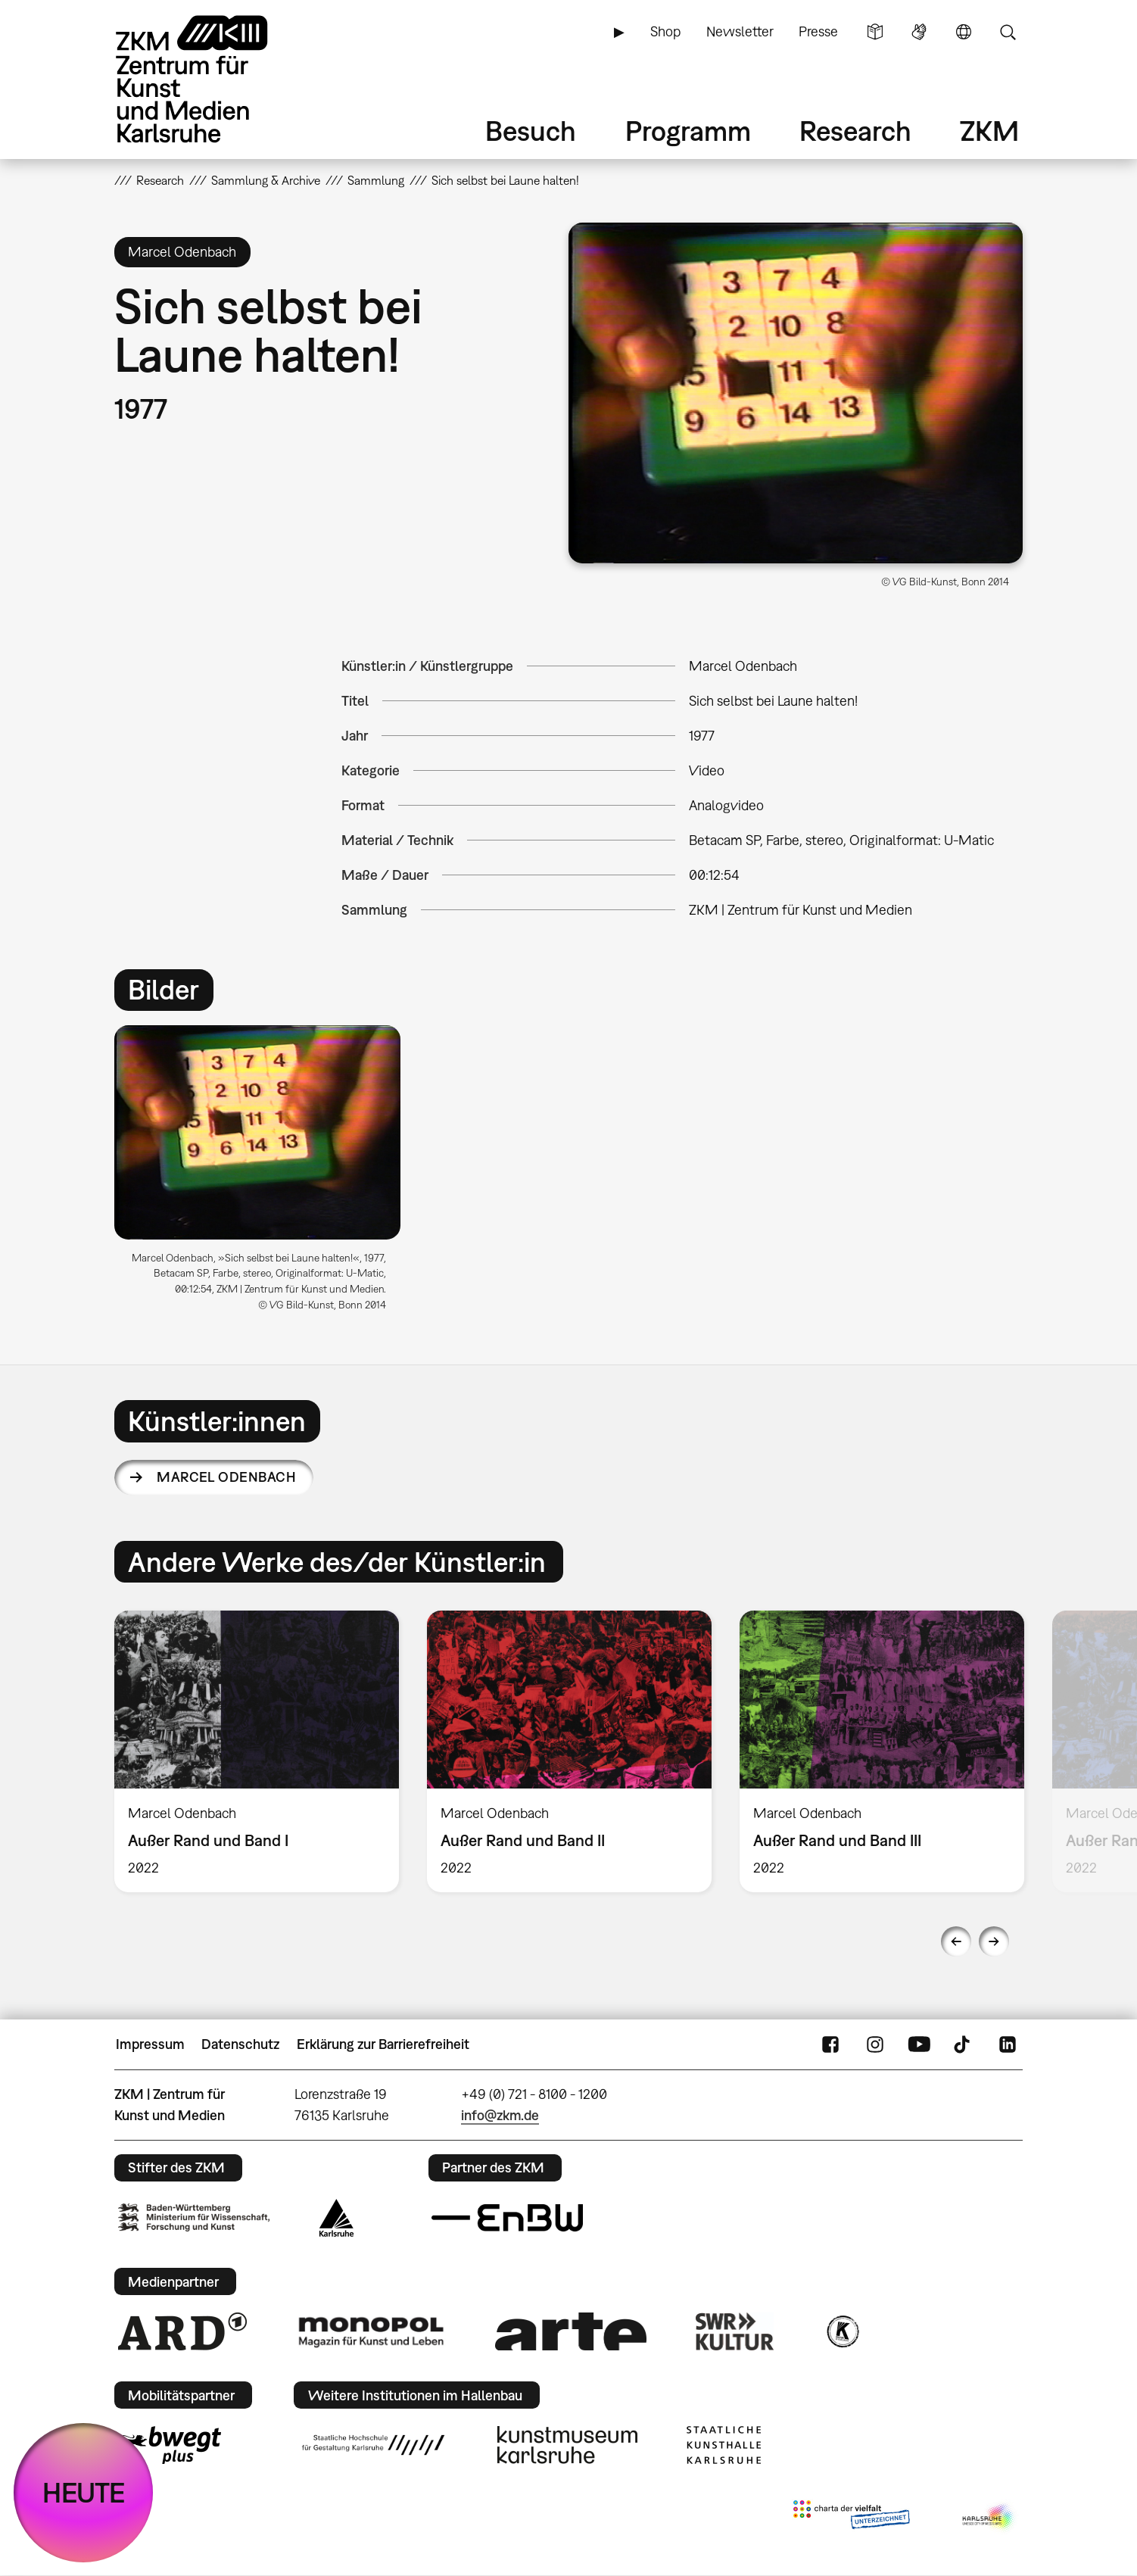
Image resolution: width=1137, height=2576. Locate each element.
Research (855, 130)
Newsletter (740, 31)
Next (994, 1941)
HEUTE (83, 2492)
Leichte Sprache (875, 32)
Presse (818, 31)
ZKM (989, 130)
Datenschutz (240, 2044)
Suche (1007, 32)
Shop (665, 31)
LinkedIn (1007, 2044)
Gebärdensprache (919, 32)
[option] (264, 1174)
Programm (688, 130)
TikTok (964, 2044)
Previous (956, 1941)
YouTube (919, 2044)
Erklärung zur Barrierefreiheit (383, 2044)
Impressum (150, 2044)
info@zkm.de (500, 2115)
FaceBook (830, 2044)
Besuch (530, 130)
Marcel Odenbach (226, 1477)
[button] (795, 393)
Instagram (875, 2044)
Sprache (964, 32)
